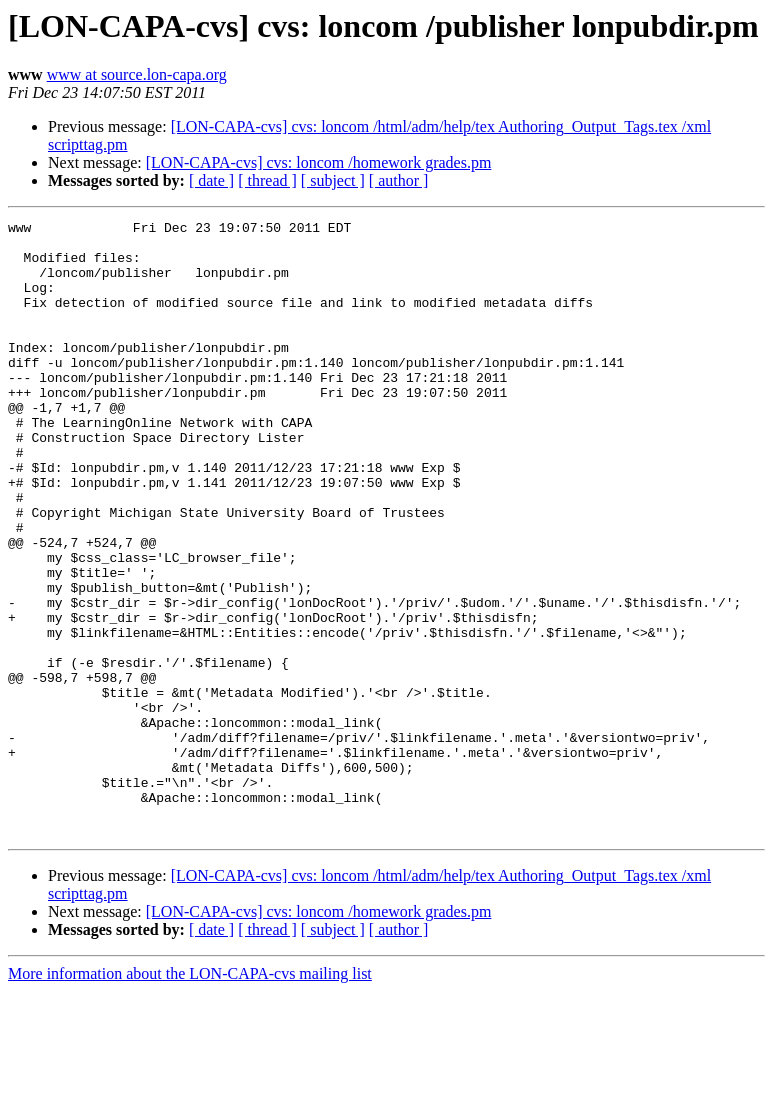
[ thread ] (267, 180)
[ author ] (399, 180)
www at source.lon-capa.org (137, 74)
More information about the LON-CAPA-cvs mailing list (190, 1096)
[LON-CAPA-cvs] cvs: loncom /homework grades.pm (319, 162)
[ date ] (211, 180)
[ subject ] (333, 180)
